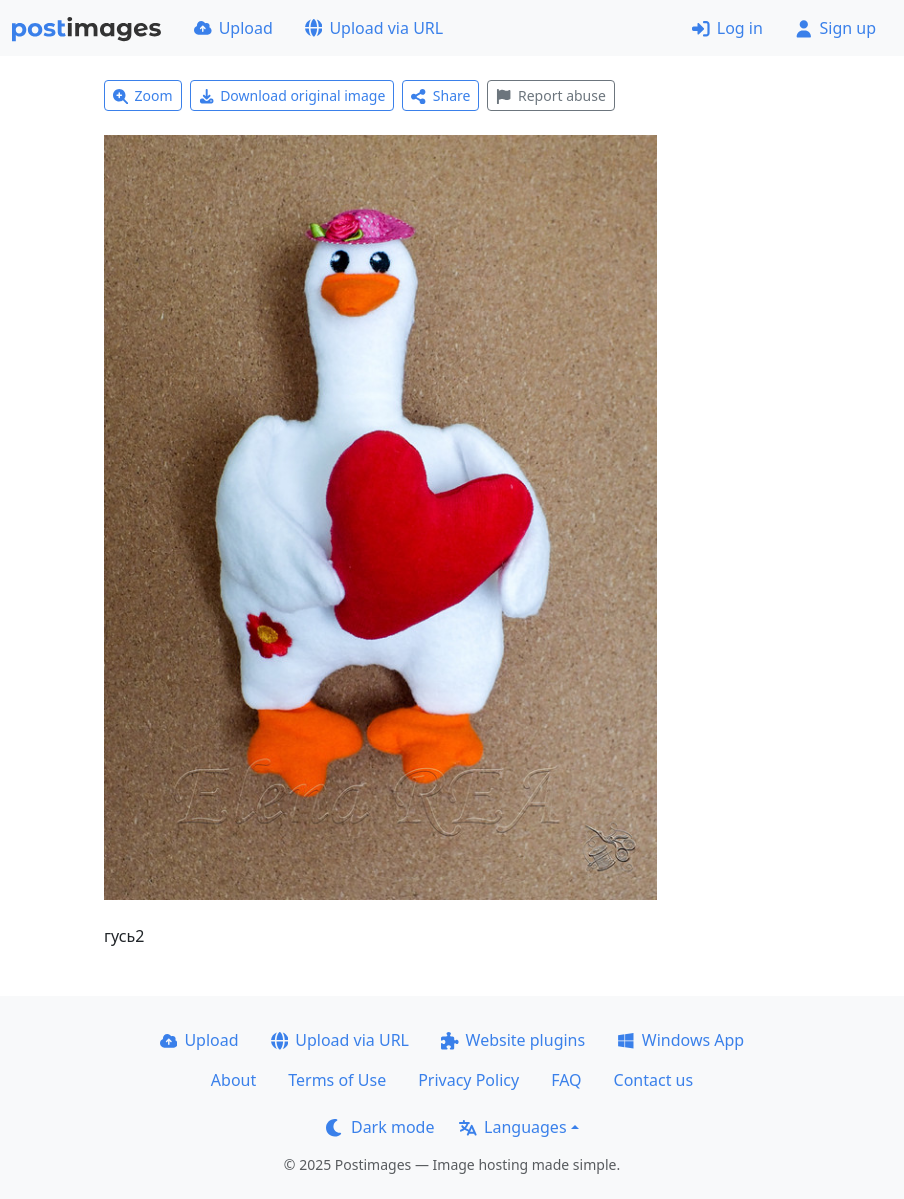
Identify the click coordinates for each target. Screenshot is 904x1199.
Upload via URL (374, 28)
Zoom (143, 95)
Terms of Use (337, 1080)
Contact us (654, 1080)
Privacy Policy (468, 1080)
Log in (727, 28)
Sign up (835, 28)
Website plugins (513, 1040)
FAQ (566, 1080)
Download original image (292, 95)
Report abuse (550, 95)
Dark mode (380, 1127)
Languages (512, 1127)
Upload (233, 28)
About (233, 1080)
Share (440, 95)
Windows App (680, 1040)
